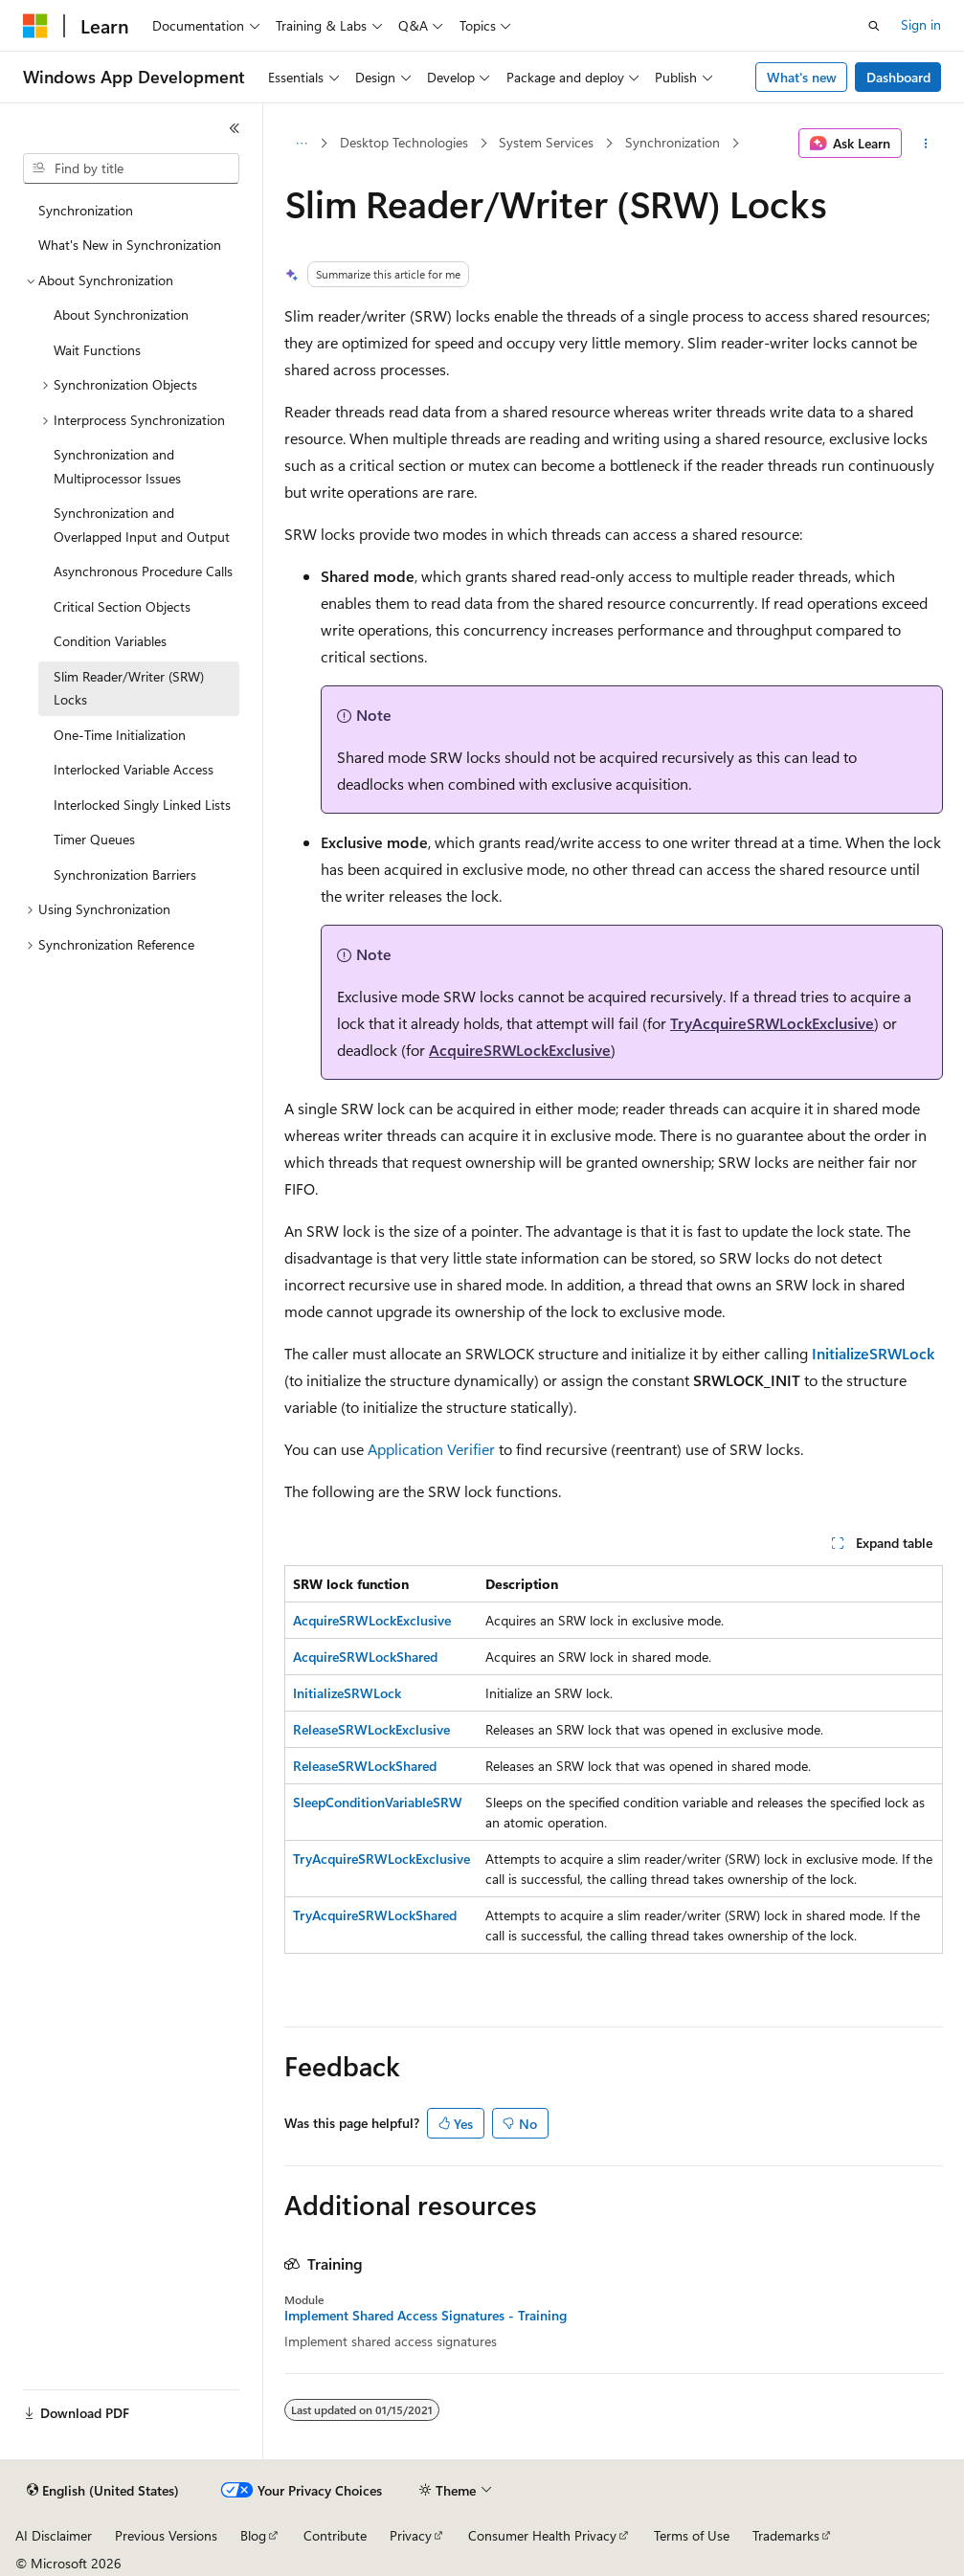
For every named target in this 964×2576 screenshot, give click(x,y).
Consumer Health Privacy (542, 2535)
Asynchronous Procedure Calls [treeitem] (143, 571)
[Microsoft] (35, 25)
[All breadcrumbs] (301, 143)
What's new (802, 77)
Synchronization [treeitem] (85, 210)
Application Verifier (431, 1449)
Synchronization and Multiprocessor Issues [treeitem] (117, 466)
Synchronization (672, 142)
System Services (546, 142)
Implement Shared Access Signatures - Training (425, 2315)
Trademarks (785, 2535)
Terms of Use (691, 2535)
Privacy (411, 2535)
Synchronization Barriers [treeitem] (125, 874)
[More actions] (926, 143)
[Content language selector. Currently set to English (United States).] (103, 2490)
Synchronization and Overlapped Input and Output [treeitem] (142, 525)
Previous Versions (166, 2535)
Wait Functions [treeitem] (97, 350)
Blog (253, 2535)
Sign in (921, 24)
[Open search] (874, 26)
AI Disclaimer (53, 2535)
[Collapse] (234, 128)
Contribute (335, 2535)
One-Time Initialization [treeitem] (120, 735)
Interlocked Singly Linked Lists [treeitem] (142, 804)
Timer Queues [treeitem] (94, 839)
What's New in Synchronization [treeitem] (129, 244)
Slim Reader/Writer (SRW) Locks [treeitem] (129, 688)
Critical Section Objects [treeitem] (122, 606)
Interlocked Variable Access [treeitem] (133, 769)
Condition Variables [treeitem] (110, 641)
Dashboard (898, 77)
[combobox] (131, 168)
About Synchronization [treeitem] (121, 314)
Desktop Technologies (404, 142)
